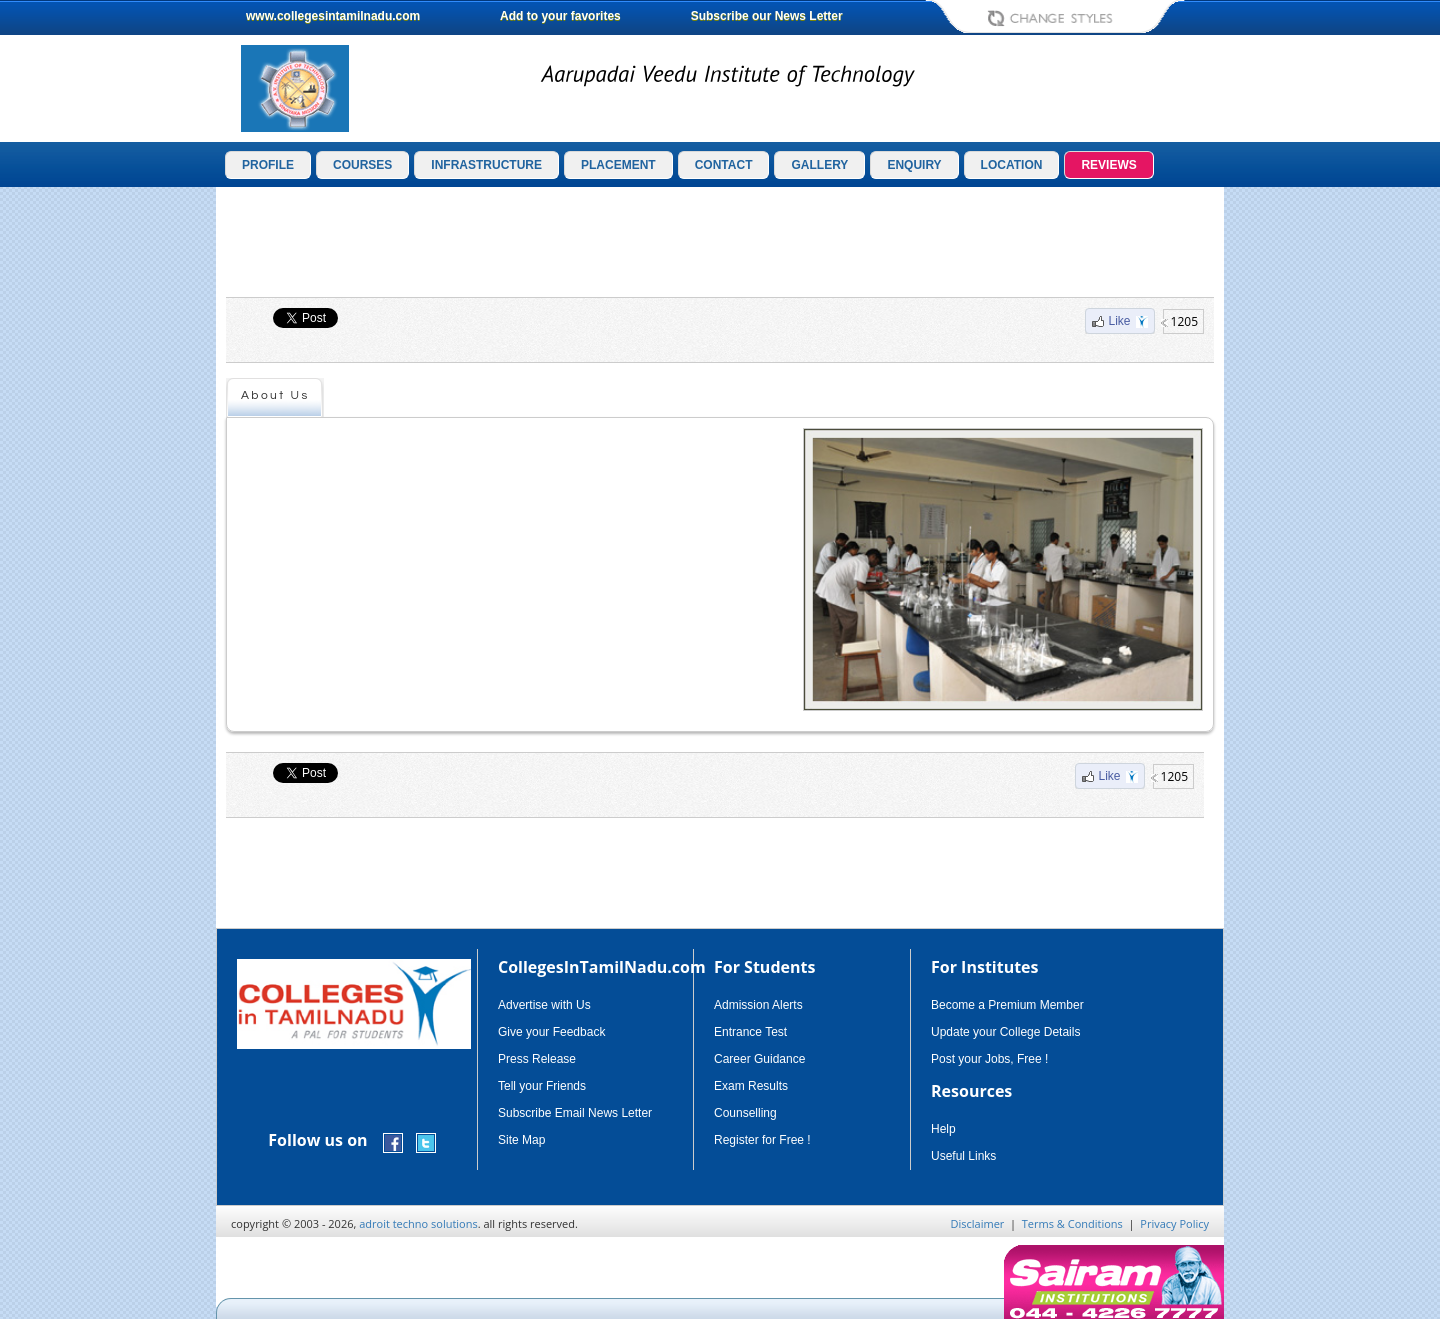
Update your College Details (1005, 1032)
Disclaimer (978, 1223)
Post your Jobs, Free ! (989, 1059)
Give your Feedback (551, 1032)
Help (943, 1129)
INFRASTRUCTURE (486, 165)
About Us (275, 395)
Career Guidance (759, 1059)
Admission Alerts (758, 1005)
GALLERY (819, 165)
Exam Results (751, 1086)
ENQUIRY (914, 165)
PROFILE (268, 165)
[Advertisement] (1309, 498)
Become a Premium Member (1007, 1005)
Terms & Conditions (1072, 1223)
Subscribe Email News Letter (575, 1113)
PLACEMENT (618, 165)
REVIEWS (1108, 165)
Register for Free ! (762, 1140)
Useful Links (963, 1156)
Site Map (521, 1140)
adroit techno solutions (418, 1223)
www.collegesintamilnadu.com (333, 16)
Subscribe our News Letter (767, 16)
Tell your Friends (542, 1086)
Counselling (745, 1113)
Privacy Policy (1174, 1223)
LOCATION (1012, 165)
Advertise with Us (544, 1005)
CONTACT (724, 165)
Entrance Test (750, 1032)
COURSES (362, 165)
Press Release (537, 1059)
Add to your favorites (560, 16)
